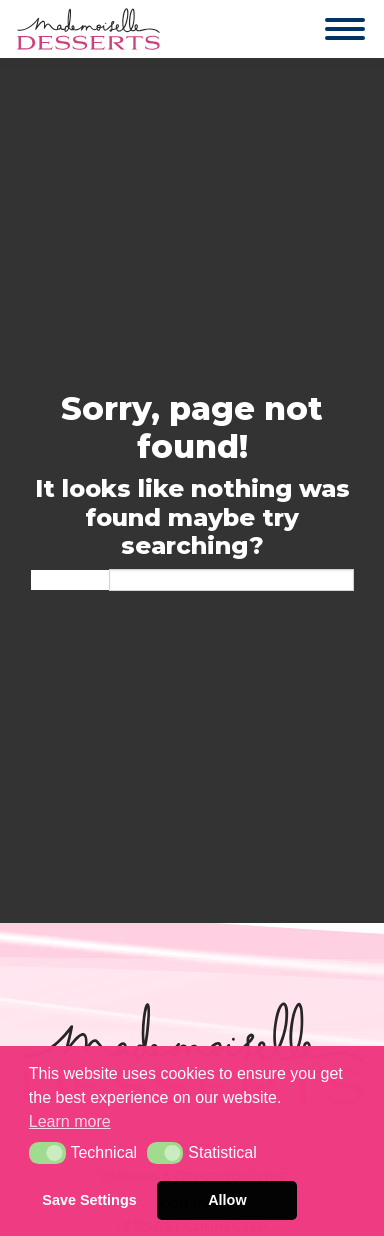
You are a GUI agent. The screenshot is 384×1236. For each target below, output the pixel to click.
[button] (47, 1153)
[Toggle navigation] (325, 29)
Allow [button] (227, 1200)
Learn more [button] (70, 1121)
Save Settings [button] (89, 1200)
